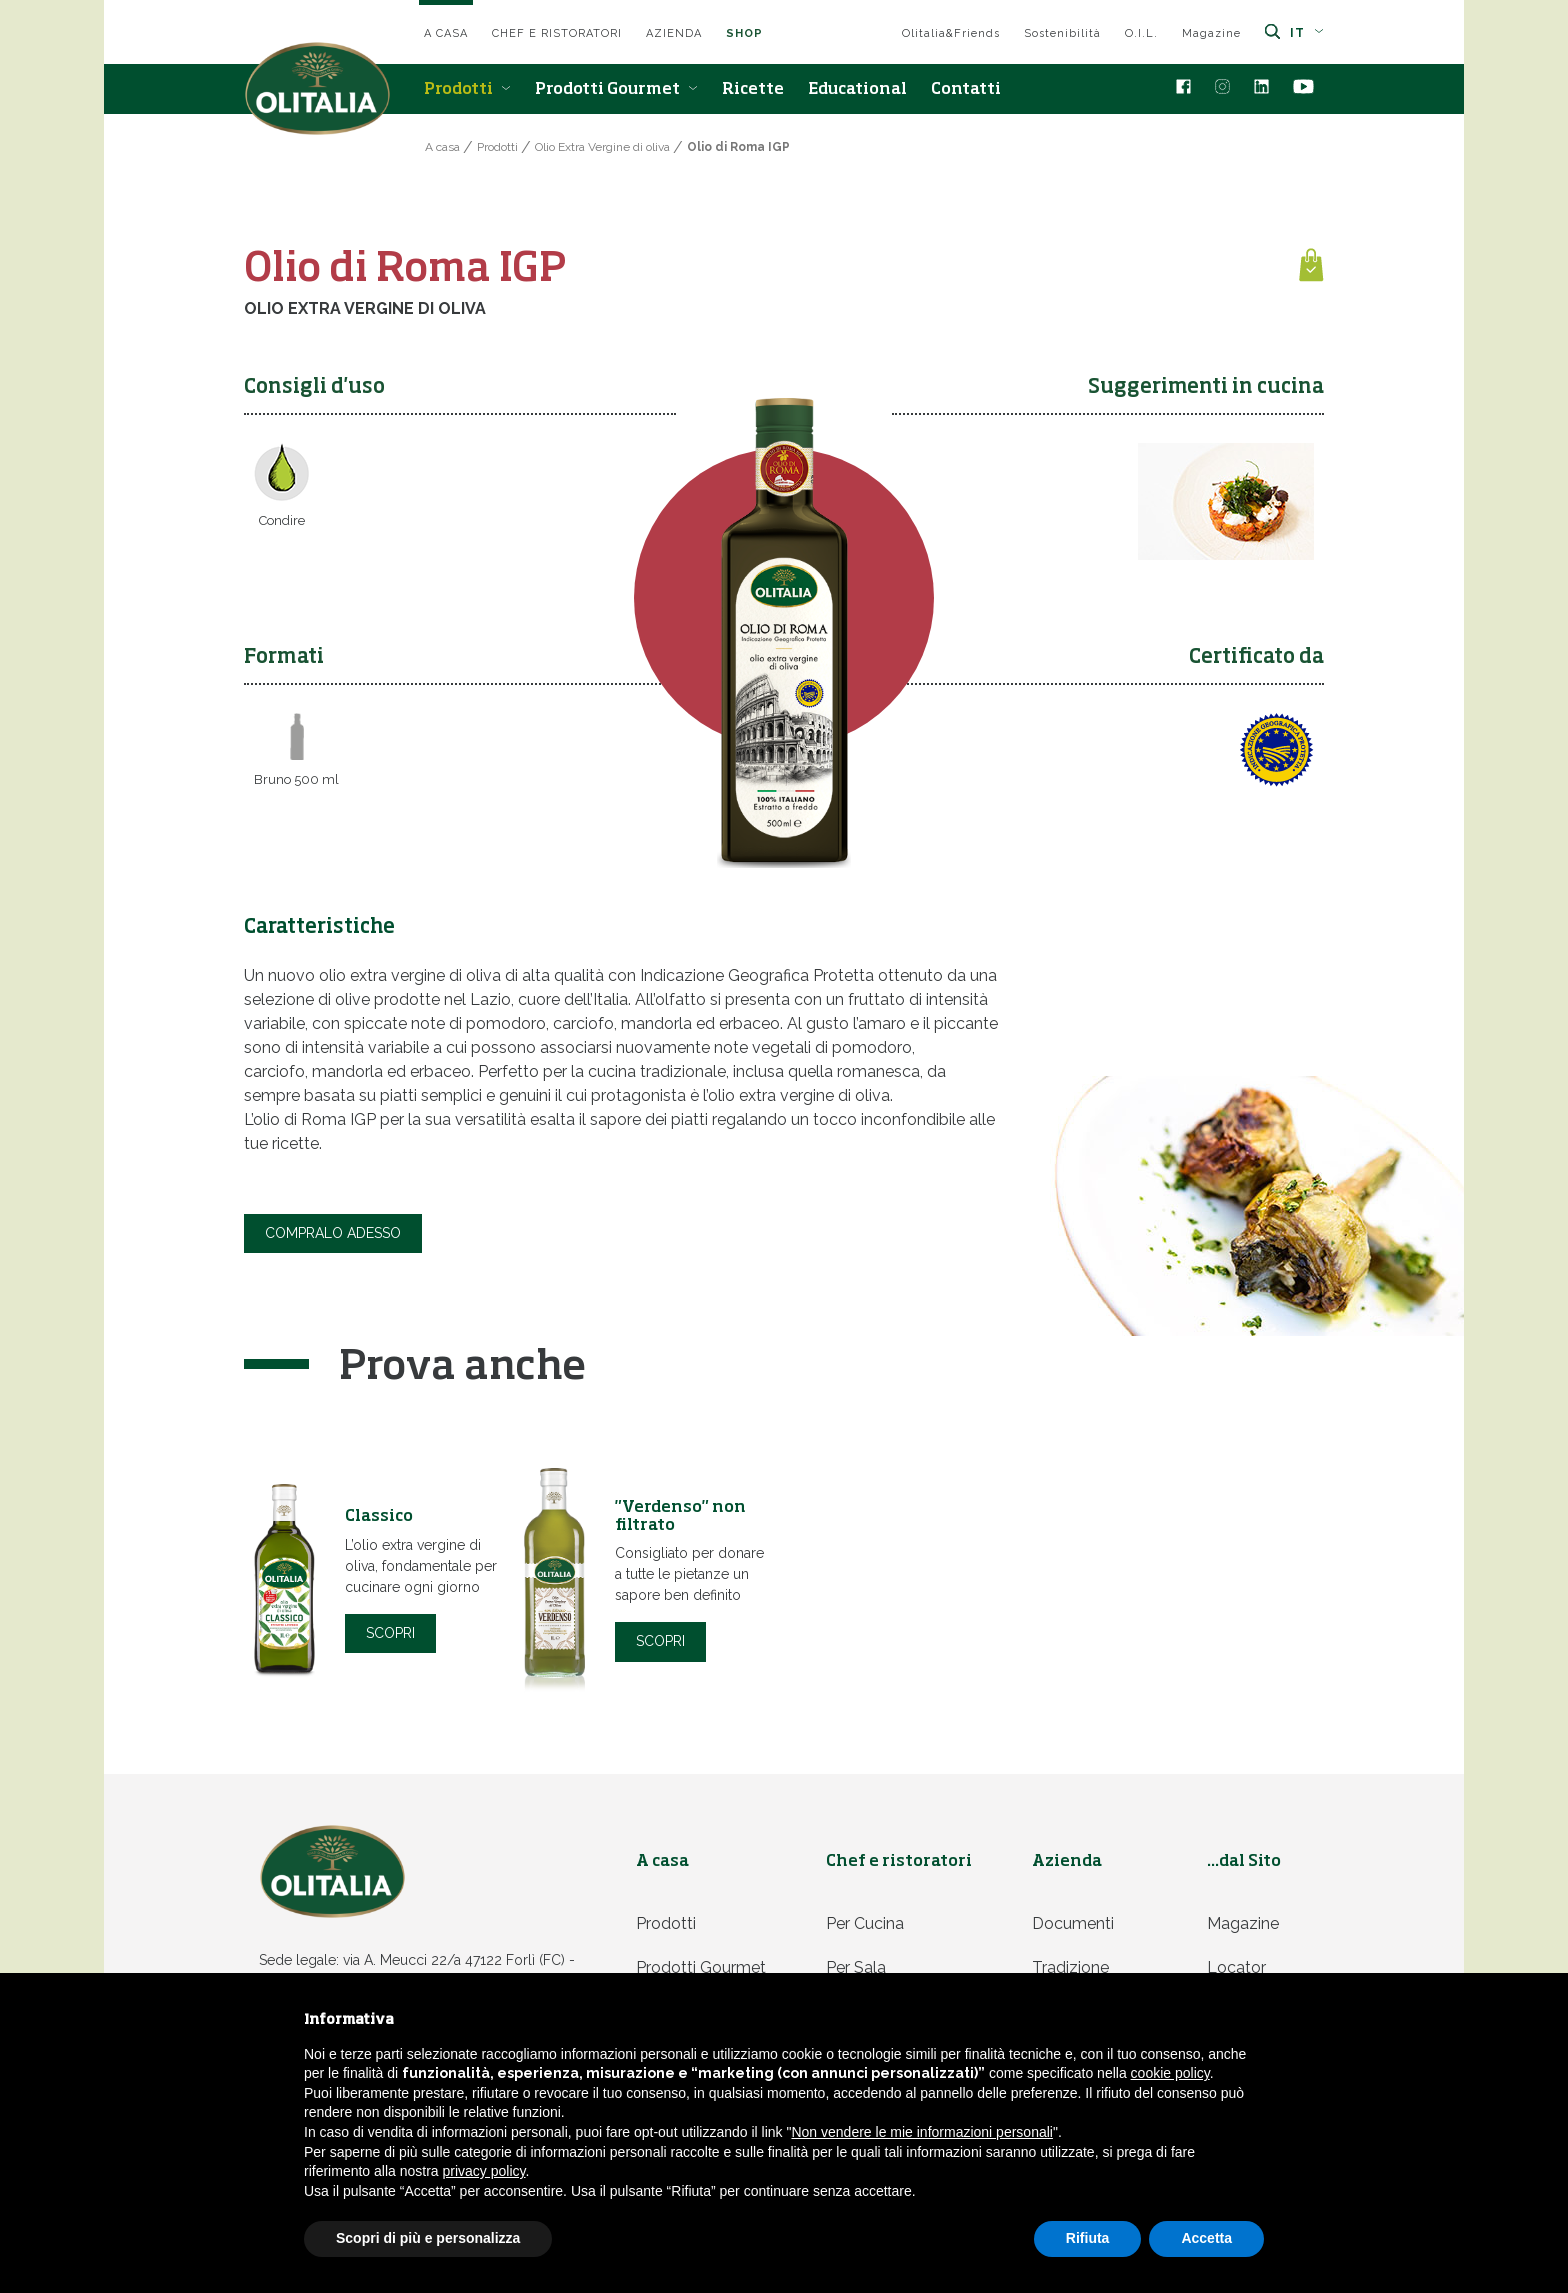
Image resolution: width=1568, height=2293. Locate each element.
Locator (1236, 1962)
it (1307, 33)
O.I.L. (1141, 33)
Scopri (390, 1628)
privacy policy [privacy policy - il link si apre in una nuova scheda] (484, 2171)
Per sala (856, 1962)
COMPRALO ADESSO (333, 1231)
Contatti (966, 90)
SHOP (744, 33)
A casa (446, 33)
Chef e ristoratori (557, 33)
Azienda (674, 33)
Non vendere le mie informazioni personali (921, 2132)
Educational (857, 90)
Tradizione (1070, 1962)
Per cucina (865, 1918)
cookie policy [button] (1170, 2073)
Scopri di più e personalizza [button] (428, 2238)
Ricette (753, 90)
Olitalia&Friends (951, 33)
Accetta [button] (1206, 2238)
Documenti (1073, 1918)
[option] (379, 1577)
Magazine (1211, 33)
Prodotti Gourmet (616, 90)
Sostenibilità (1062, 33)
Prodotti (467, 90)
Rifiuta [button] (1088, 2238)
